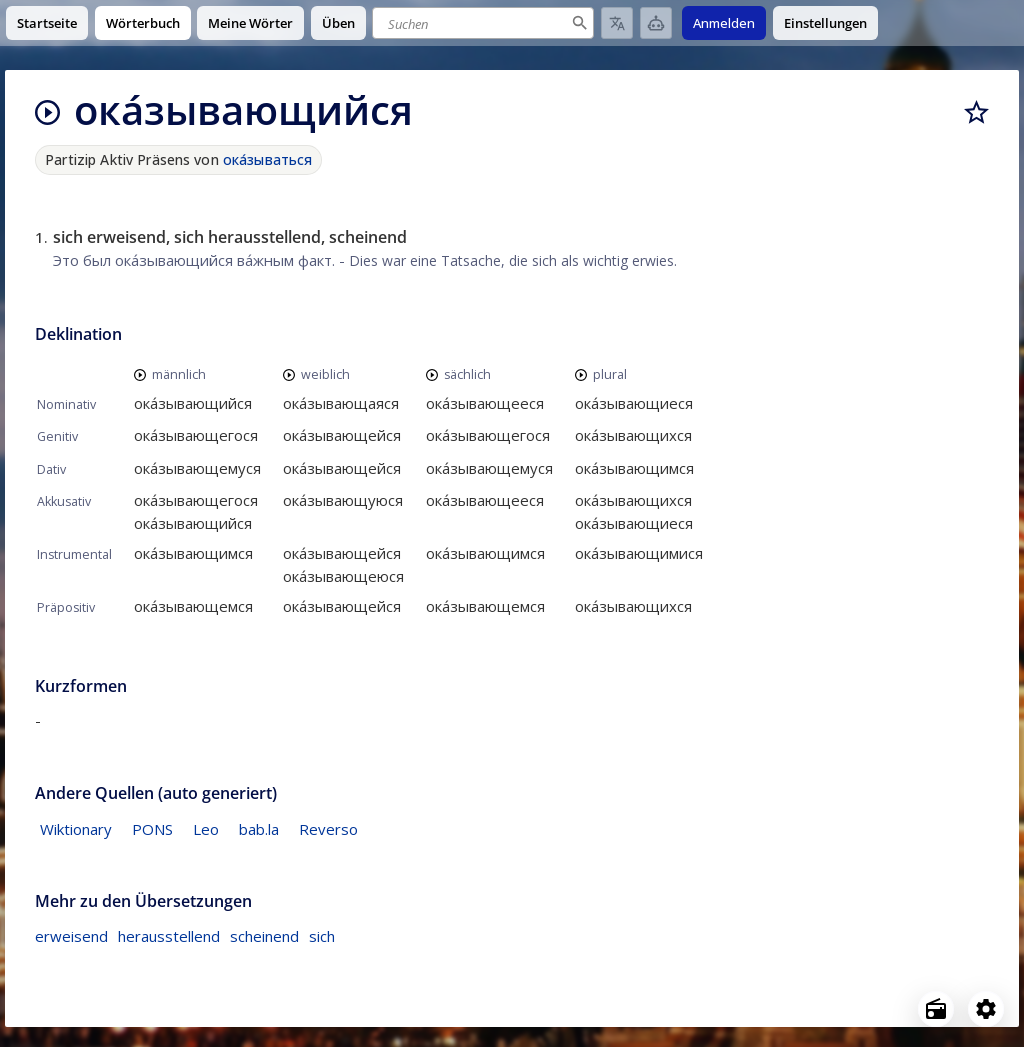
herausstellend (169, 936)
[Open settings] (986, 1009)
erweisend (71, 936)
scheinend (264, 936)
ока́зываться (268, 159)
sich (322, 936)
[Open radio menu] (936, 1009)
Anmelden (724, 23)
